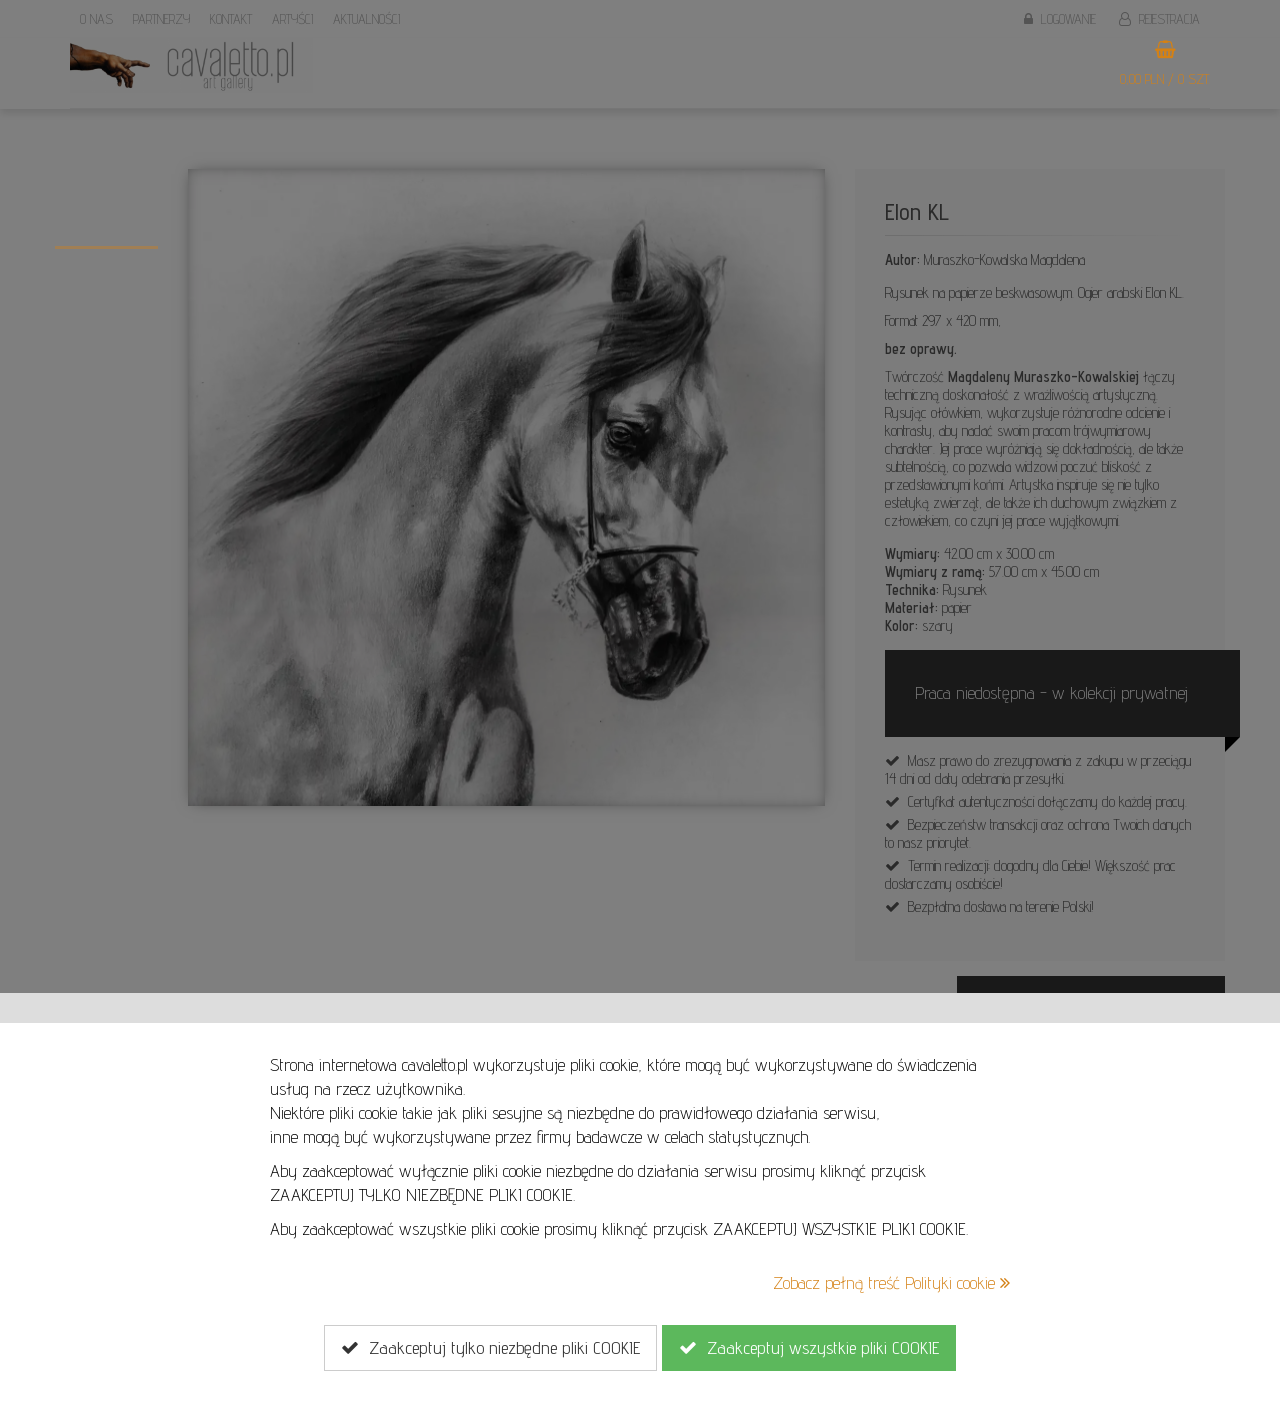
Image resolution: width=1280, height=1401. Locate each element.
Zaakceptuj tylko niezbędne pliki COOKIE (490, 1348)
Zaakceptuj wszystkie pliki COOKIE (809, 1348)
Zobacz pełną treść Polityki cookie (891, 1282)
